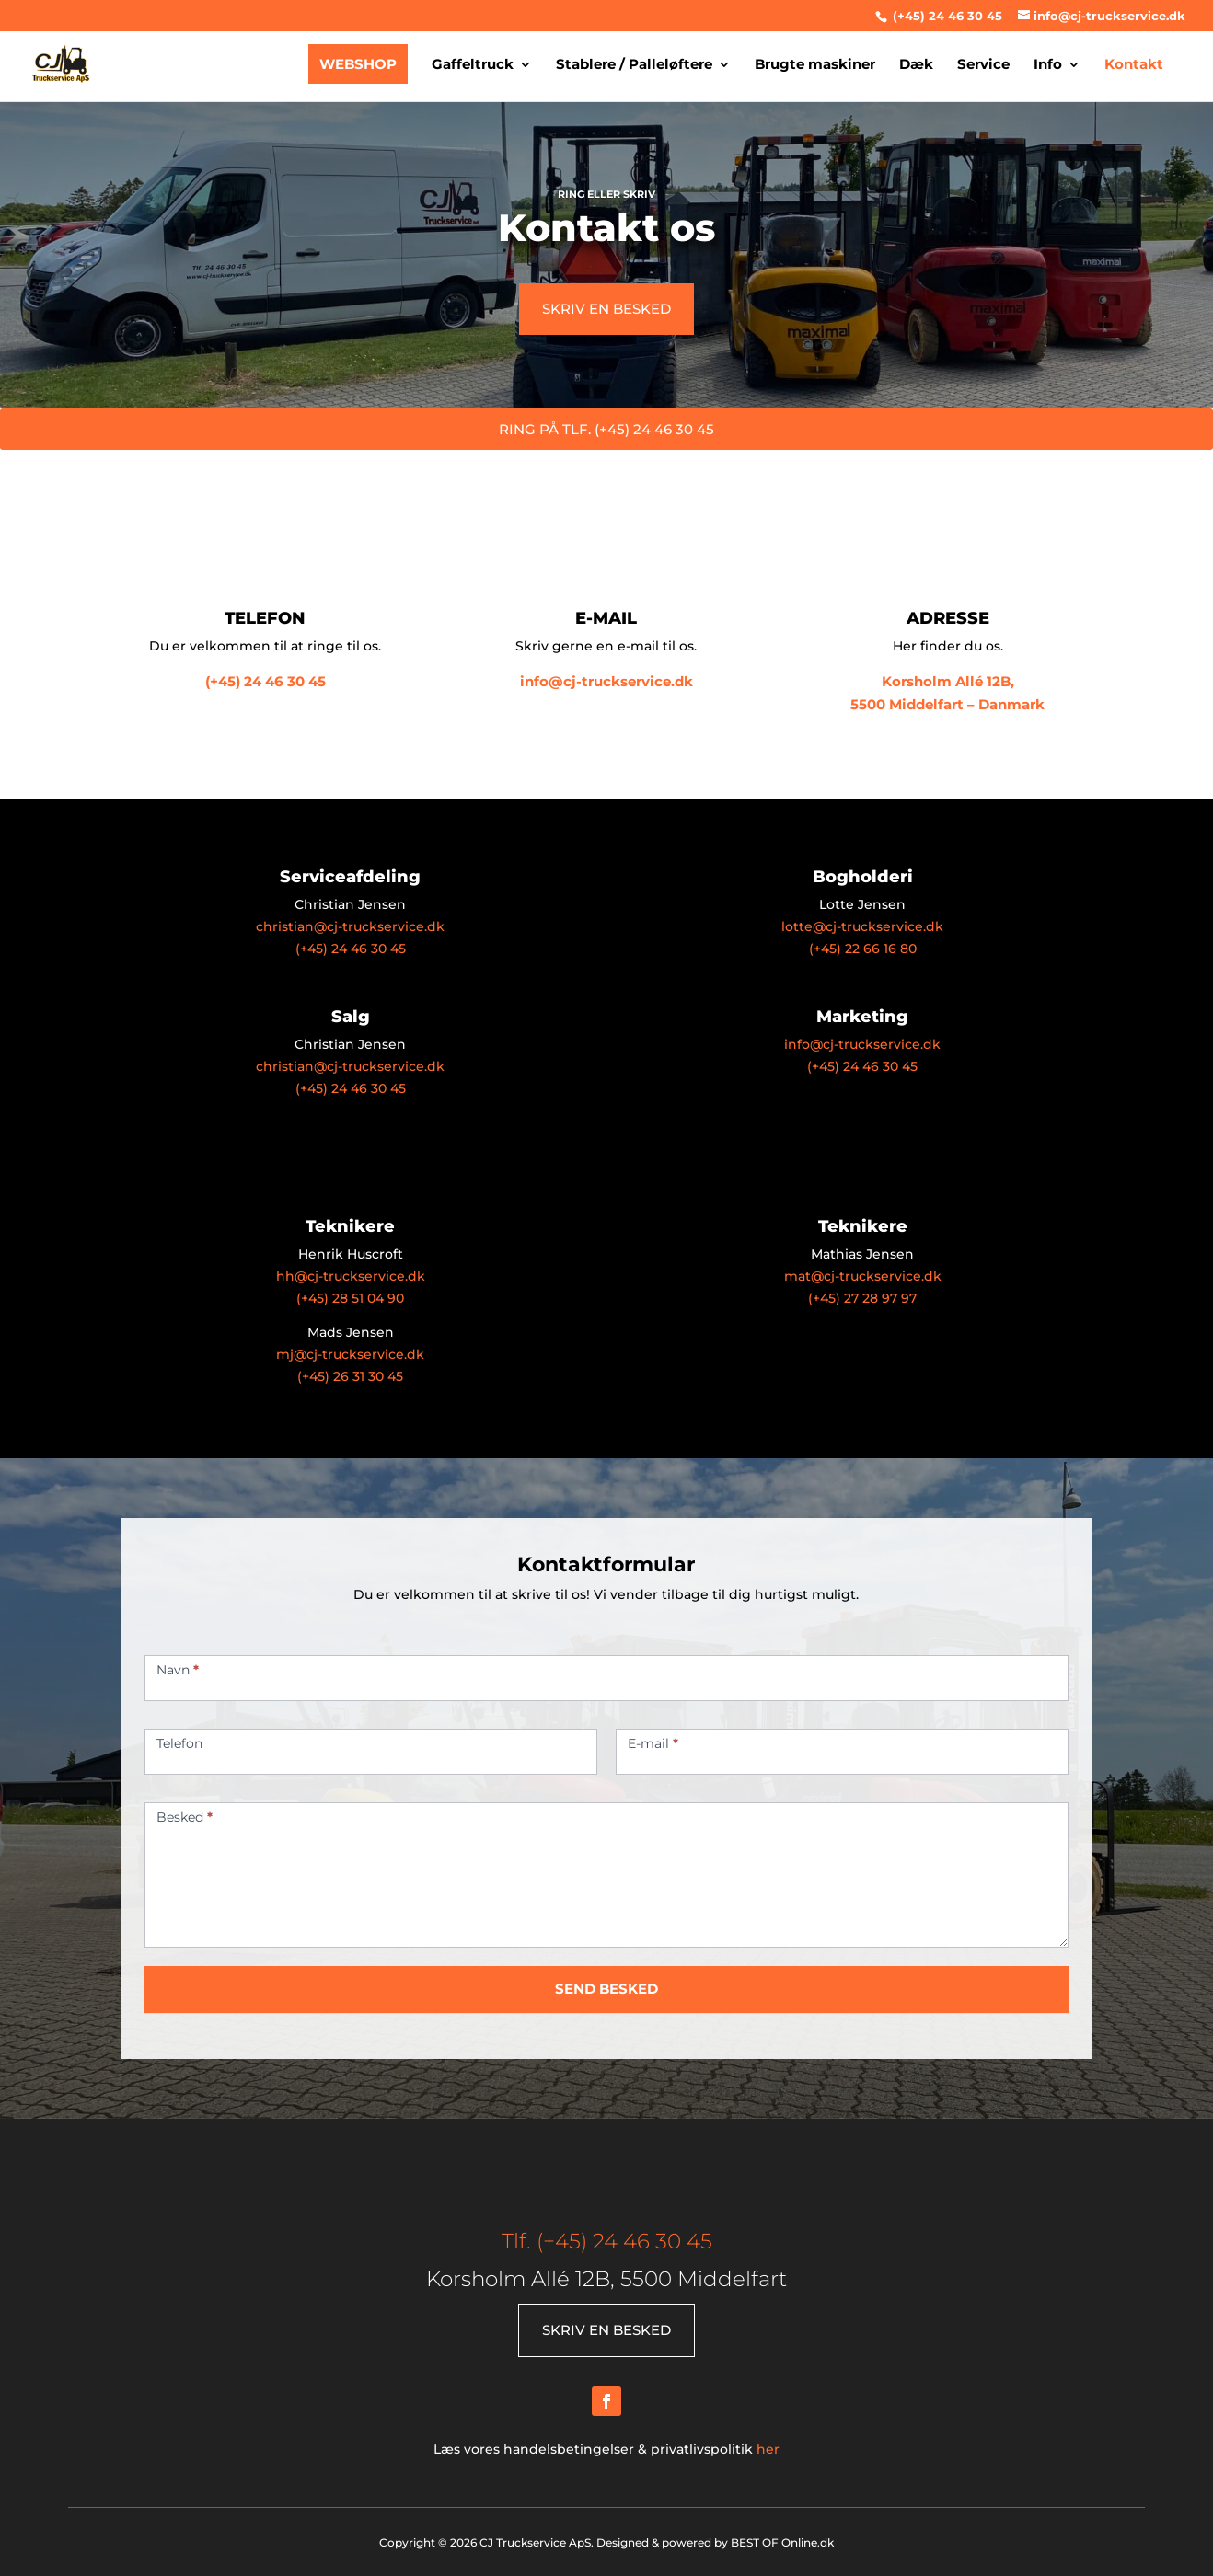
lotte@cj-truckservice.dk (862, 926)
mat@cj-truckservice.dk (863, 1276)
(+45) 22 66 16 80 (863, 948)
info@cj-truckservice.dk (606, 681)
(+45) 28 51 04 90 (350, 1298)
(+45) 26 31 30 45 (350, 1376)
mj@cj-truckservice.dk (350, 1354)
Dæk (916, 65)
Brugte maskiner (815, 65)
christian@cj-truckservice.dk (350, 926)
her (768, 2449)
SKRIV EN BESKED (606, 308)
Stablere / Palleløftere (634, 65)
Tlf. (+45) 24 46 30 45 (607, 2241)
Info (1048, 65)
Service (983, 65)
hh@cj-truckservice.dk (350, 1276)
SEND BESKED (606, 1988)
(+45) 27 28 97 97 (862, 1298)
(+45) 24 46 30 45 (945, 15)
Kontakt (1133, 65)
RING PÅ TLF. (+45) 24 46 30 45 (606, 429)
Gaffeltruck (473, 65)
